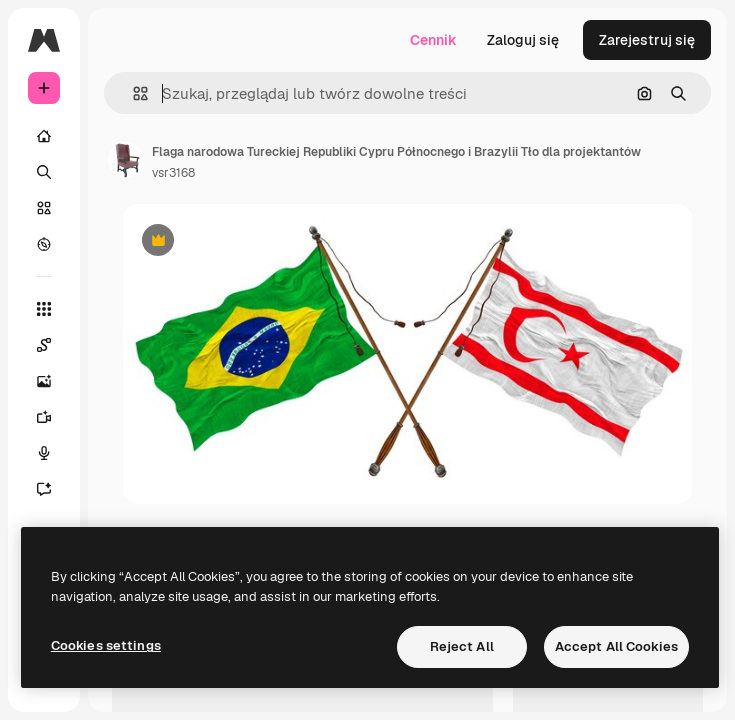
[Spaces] (44, 345)
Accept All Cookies (616, 646)
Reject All (462, 646)
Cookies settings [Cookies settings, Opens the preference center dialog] (106, 645)
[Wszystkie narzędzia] (44, 309)
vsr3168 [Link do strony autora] (173, 173)
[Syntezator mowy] (44, 453)
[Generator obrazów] (44, 381)
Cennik (433, 40)
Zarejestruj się (647, 40)
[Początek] (44, 136)
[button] (132, 93)
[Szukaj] (44, 172)
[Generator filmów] (44, 417)
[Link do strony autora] (126, 160)
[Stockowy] (44, 208)
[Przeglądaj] (44, 244)
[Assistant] (44, 489)
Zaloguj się (523, 40)
